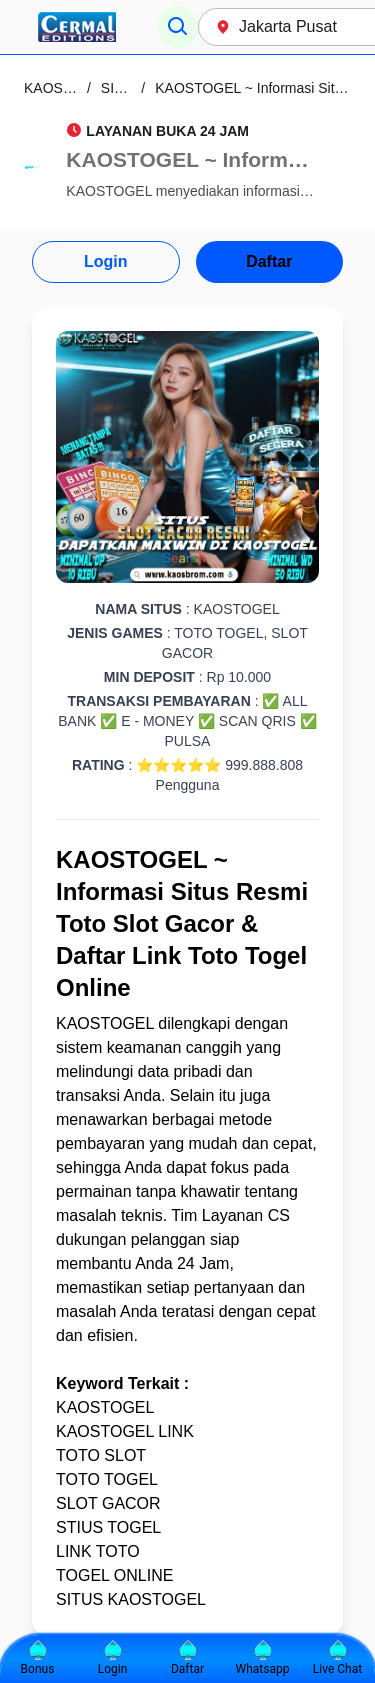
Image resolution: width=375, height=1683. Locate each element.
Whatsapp (263, 1658)
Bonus (38, 1658)
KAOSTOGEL (105, 1023)
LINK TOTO (98, 1551)
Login (106, 261)
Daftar (269, 261)
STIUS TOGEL (108, 1527)
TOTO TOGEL (107, 1479)
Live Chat (337, 1658)
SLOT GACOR (108, 1503)
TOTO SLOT (101, 1455)
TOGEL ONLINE (114, 1575)
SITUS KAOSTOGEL (131, 1599)
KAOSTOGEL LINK (125, 1431)
